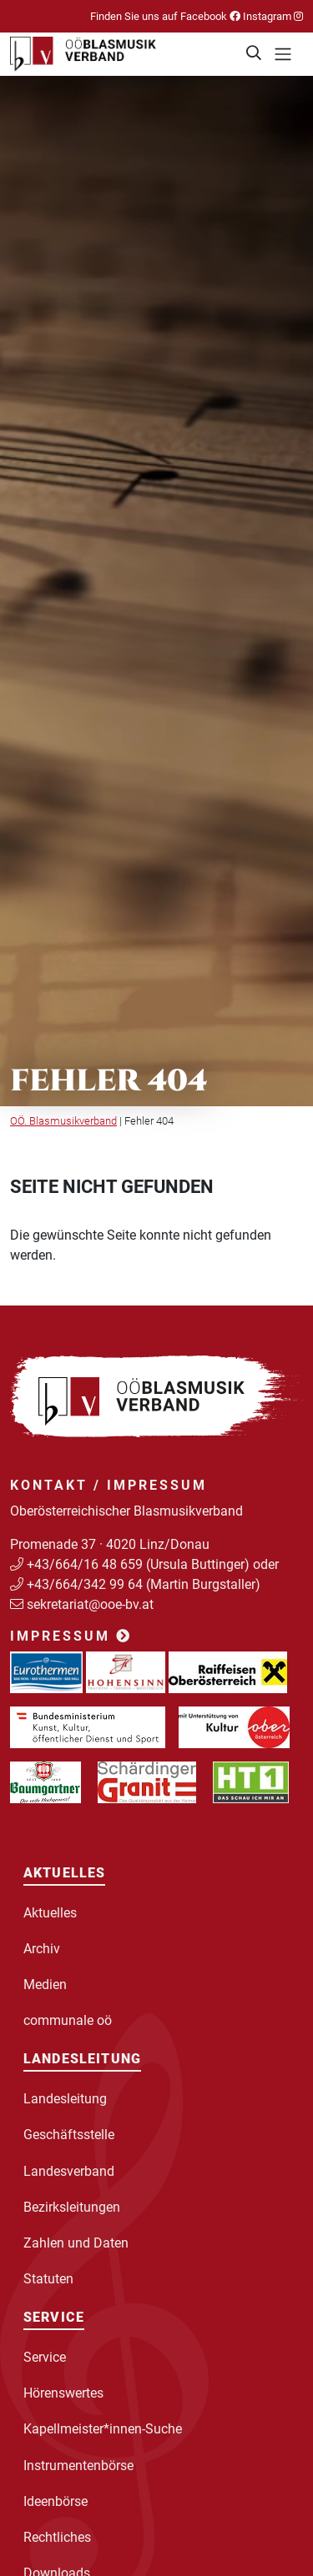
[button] (254, 54)
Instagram (271, 16)
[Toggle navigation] (283, 54)
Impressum (71, 1636)
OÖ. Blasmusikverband (63, 1121)
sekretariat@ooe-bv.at (92, 1604)
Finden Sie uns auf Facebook (165, 16)
